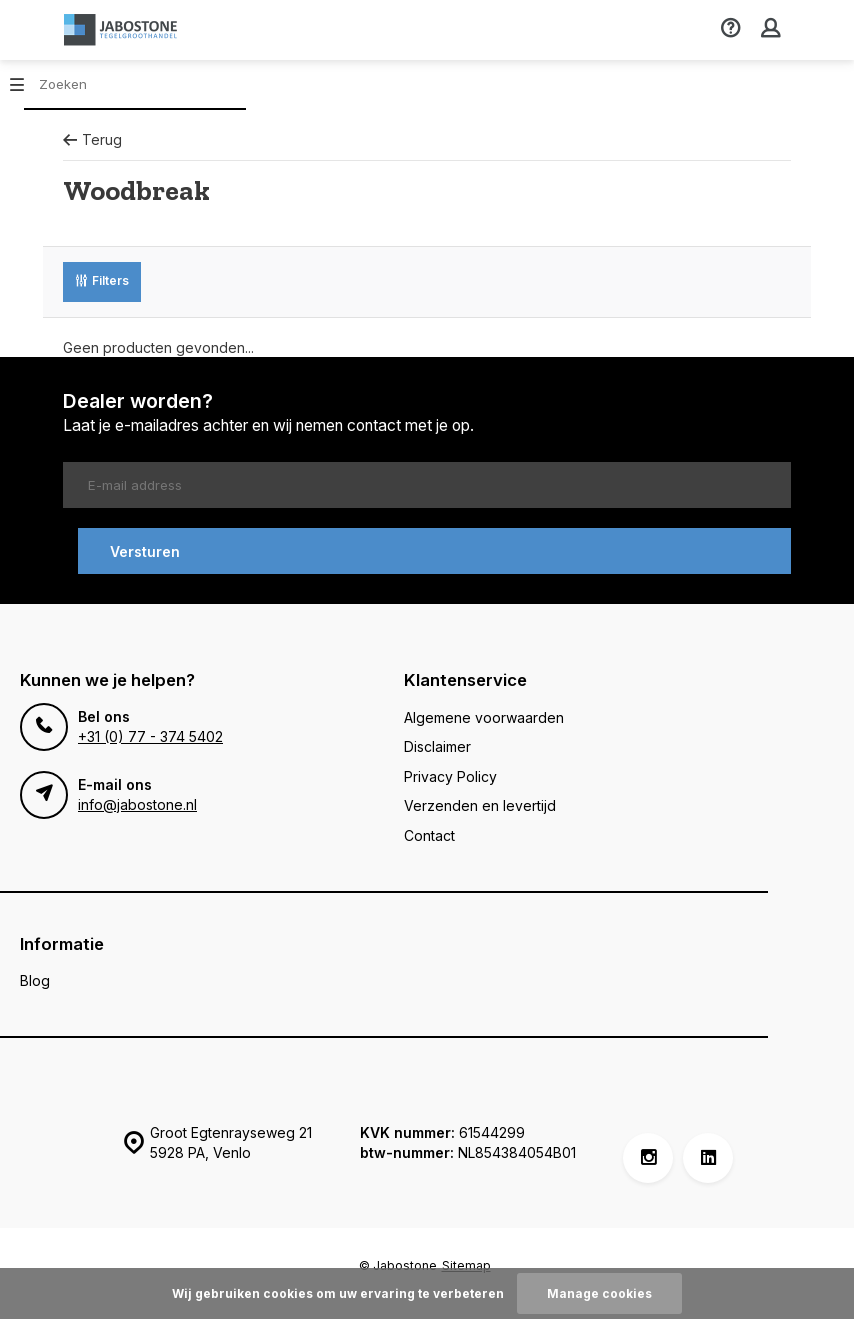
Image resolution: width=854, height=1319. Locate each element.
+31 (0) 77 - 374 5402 (150, 736)
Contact (429, 835)
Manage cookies (599, 1293)
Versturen (145, 551)
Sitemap (466, 1265)
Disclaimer (437, 746)
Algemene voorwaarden (484, 717)
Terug (92, 139)
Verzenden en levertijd (480, 805)
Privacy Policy (450, 776)
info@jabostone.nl (137, 804)
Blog (35, 980)
